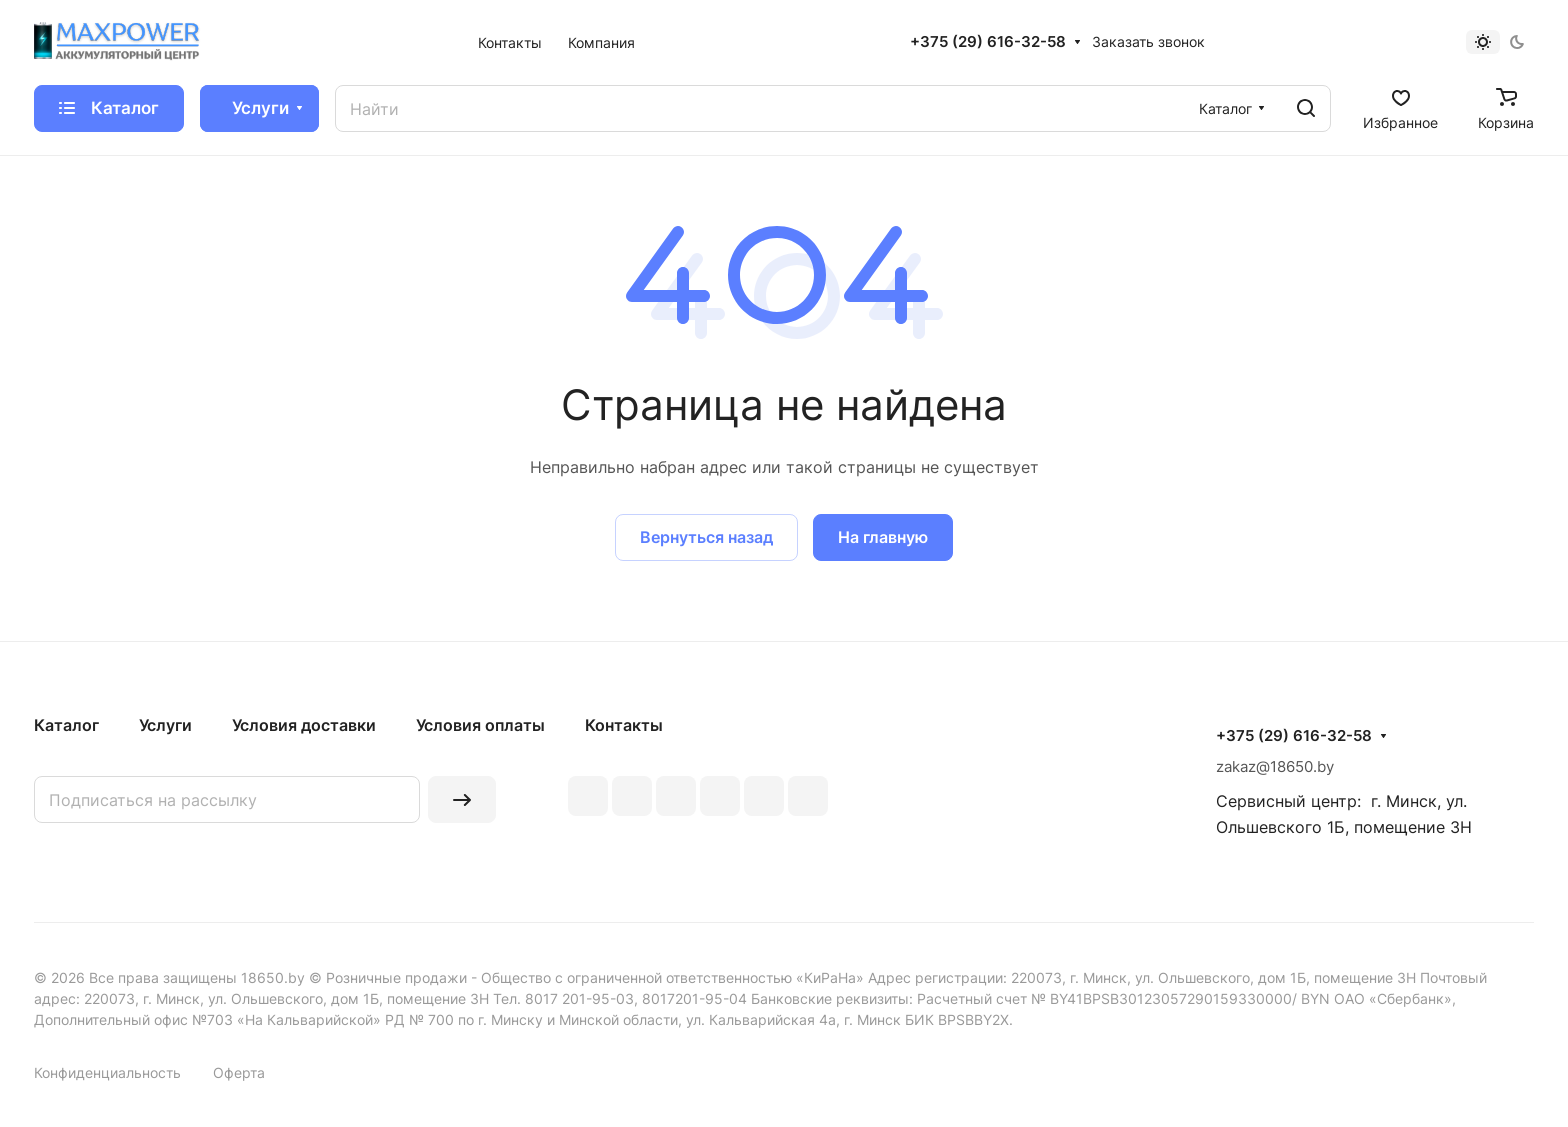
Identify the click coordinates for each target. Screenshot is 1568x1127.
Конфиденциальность (107, 1072)
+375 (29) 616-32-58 (988, 42)
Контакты (624, 725)
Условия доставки (304, 725)
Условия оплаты (480, 725)
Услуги (165, 725)
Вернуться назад (706, 537)
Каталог (66, 725)
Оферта (239, 1072)
